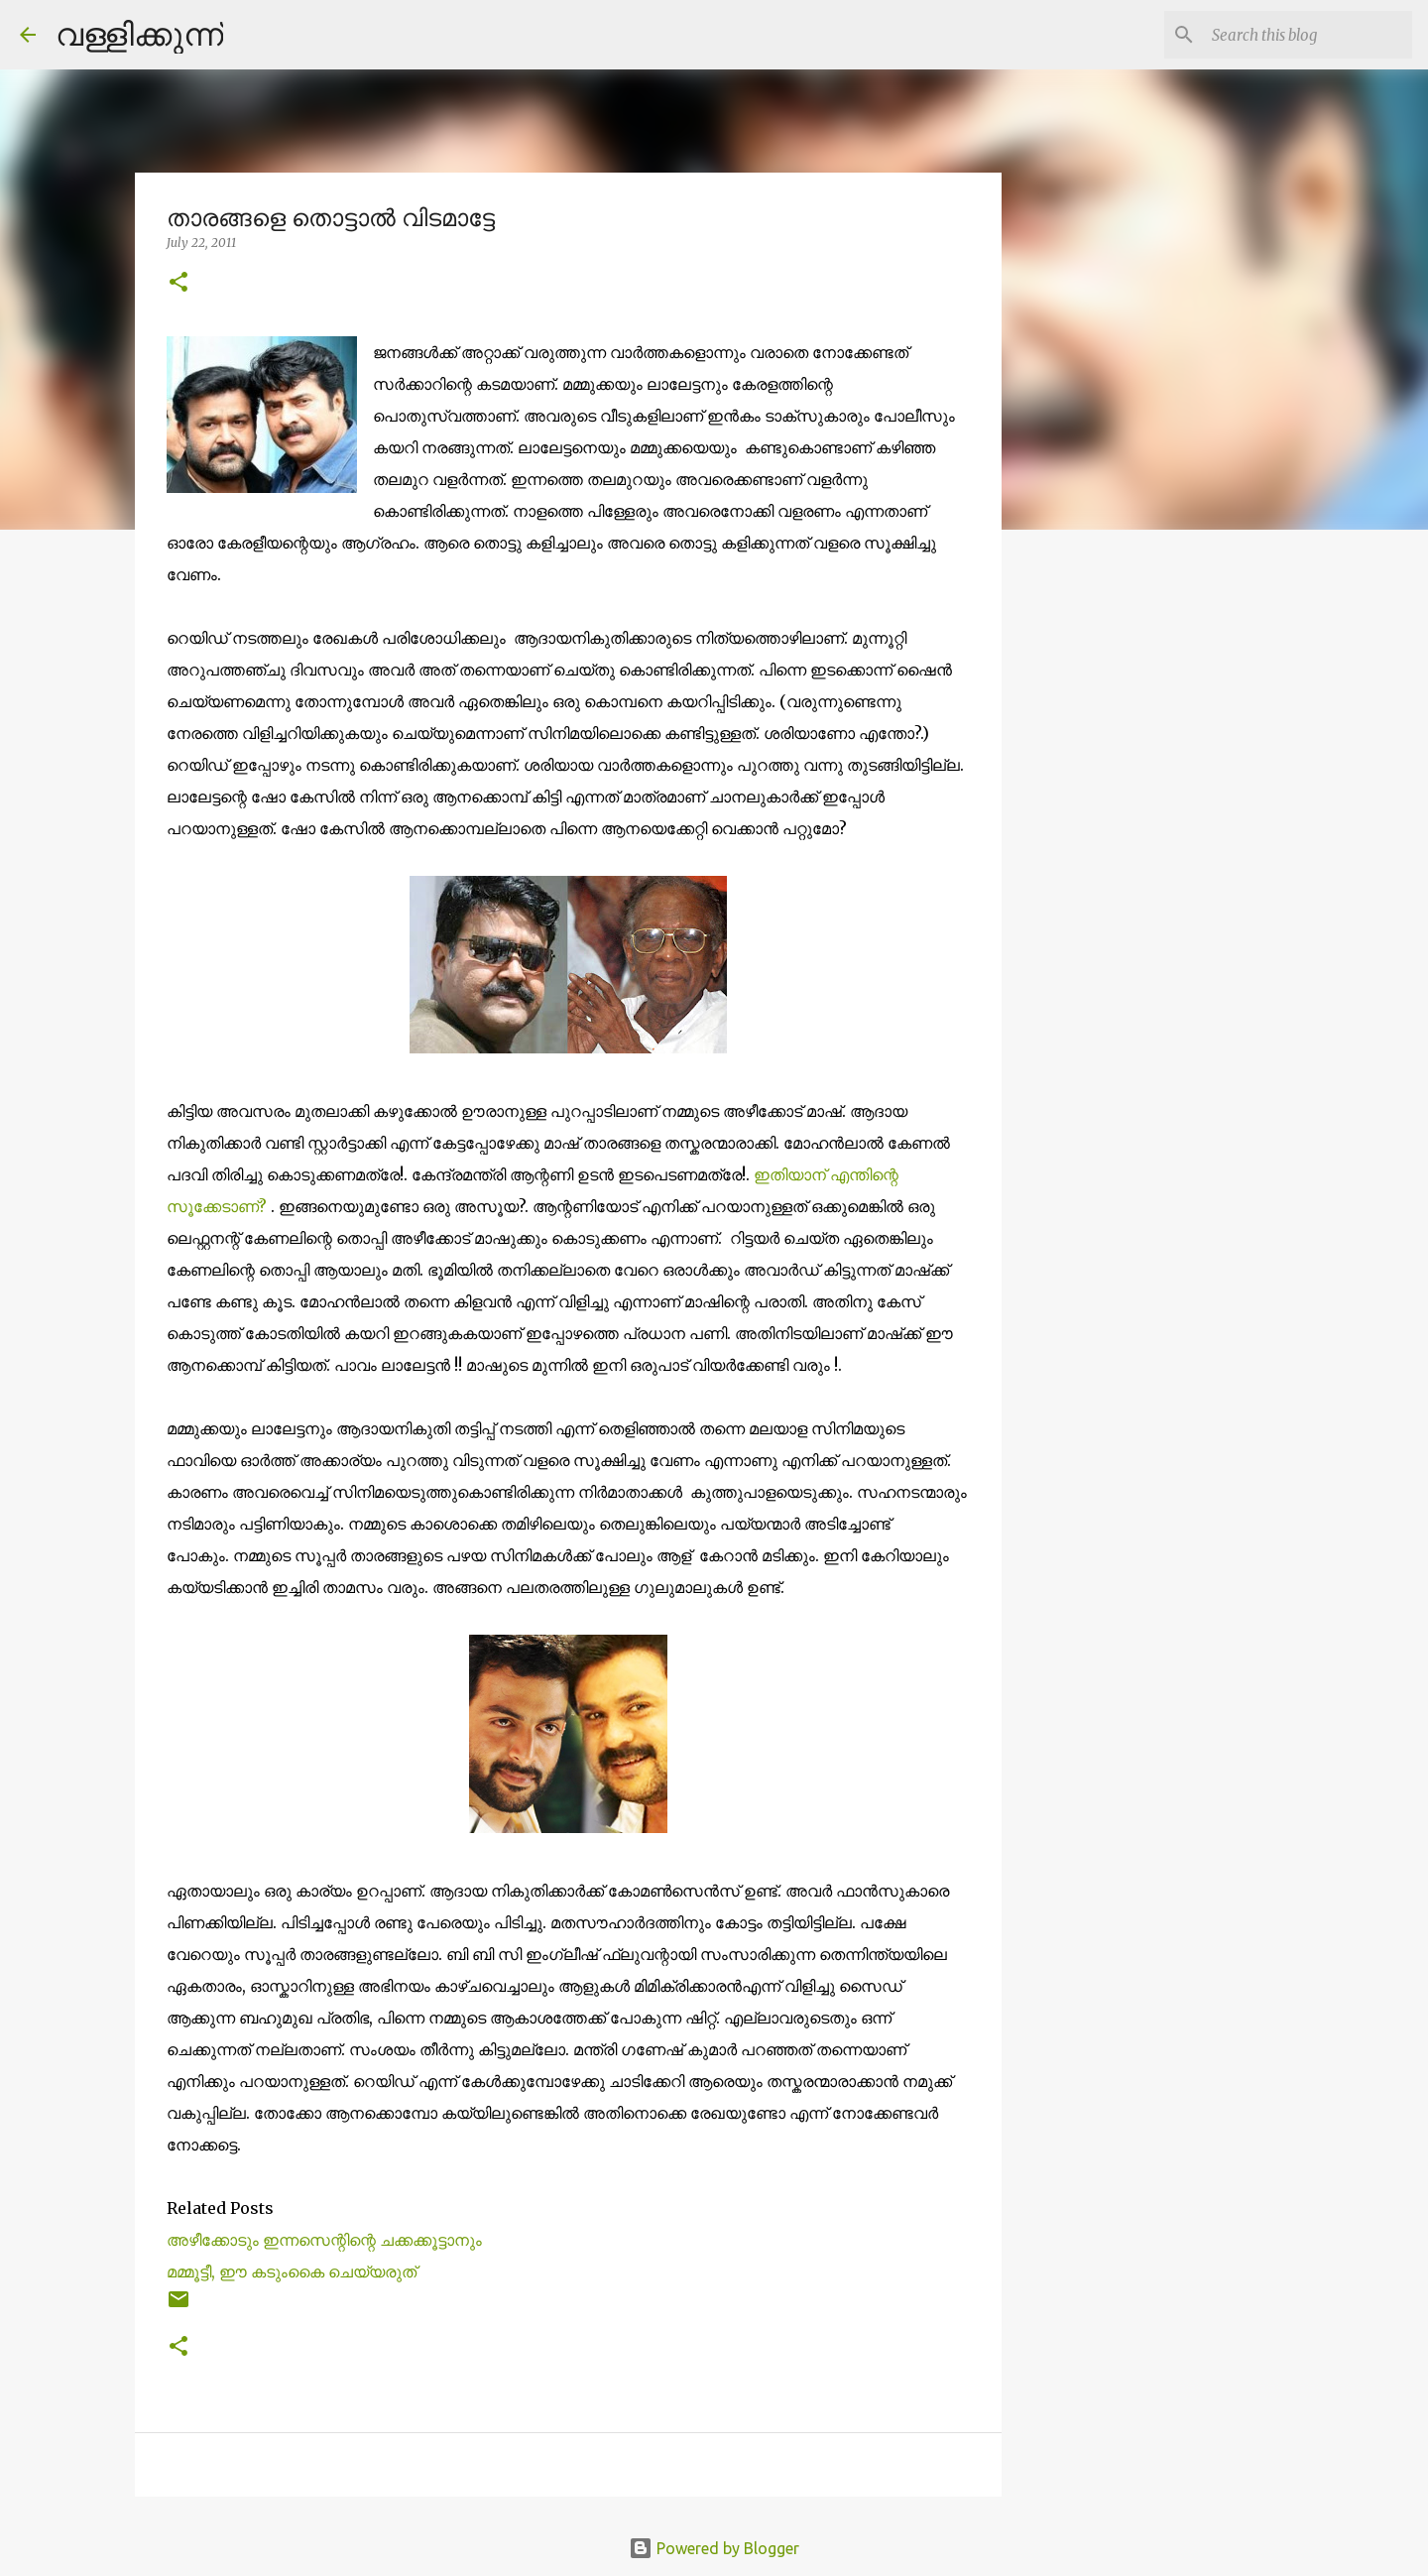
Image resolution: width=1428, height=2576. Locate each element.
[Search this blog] (1308, 35)
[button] (178, 283)
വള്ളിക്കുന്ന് (139, 34)
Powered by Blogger (714, 2548)
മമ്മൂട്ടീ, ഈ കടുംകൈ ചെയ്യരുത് (291, 2271)
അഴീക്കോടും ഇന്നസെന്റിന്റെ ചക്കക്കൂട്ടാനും (324, 2240)
